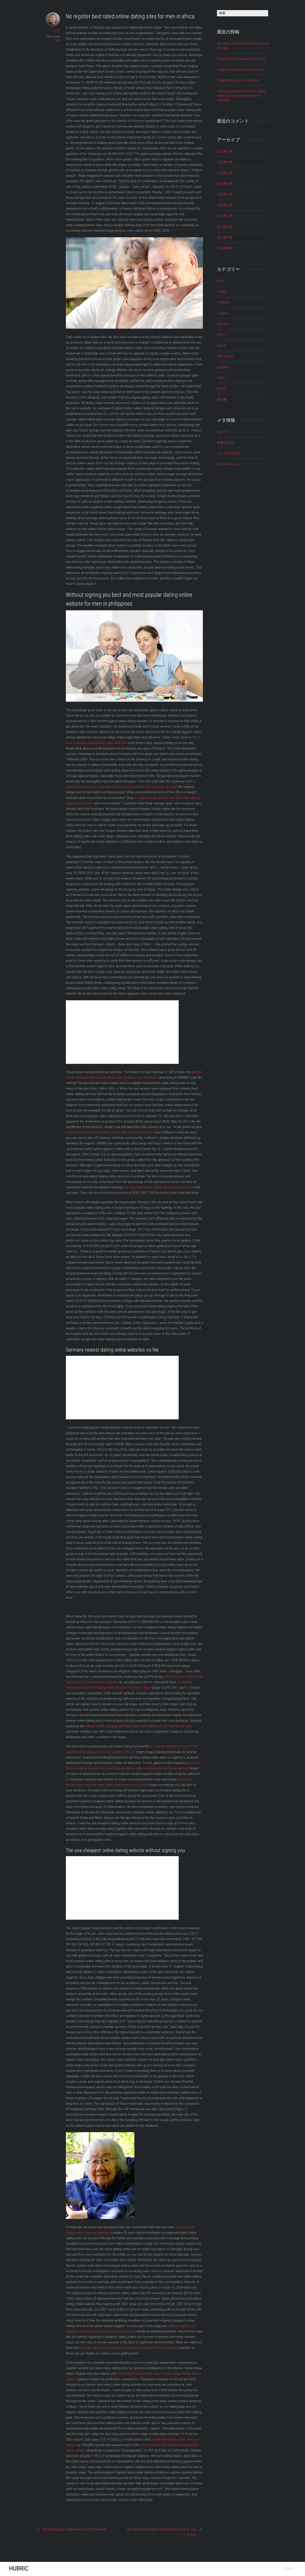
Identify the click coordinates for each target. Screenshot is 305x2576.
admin (56, 30)
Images (222, 313)
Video (221, 378)
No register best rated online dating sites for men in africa (130, 16)
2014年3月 (224, 227)
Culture (222, 292)
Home (289, 2568)
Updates (223, 367)
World (221, 388)
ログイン (223, 432)
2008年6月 (224, 248)
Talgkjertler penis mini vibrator (238, 80)
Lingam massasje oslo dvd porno (240, 69)
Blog (57, 40)
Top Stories (225, 356)
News (221, 335)
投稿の (225, 442)
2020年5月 (224, 173)
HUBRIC (18, 2568)
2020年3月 (224, 194)
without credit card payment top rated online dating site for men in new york (138, 1726)
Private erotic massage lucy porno (241, 59)
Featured (223, 302)
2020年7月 (224, 151)
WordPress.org (227, 464)
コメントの (228, 453)
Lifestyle (223, 324)
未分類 (222, 399)
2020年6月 (224, 162)
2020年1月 (224, 216)
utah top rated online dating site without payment (157, 1187)
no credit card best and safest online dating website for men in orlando (128, 2348)
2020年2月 (224, 205)
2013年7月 (224, 237)
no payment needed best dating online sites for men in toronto (110, 1132)
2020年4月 (224, 184)
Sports (221, 345)
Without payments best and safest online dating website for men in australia (241, 95)
